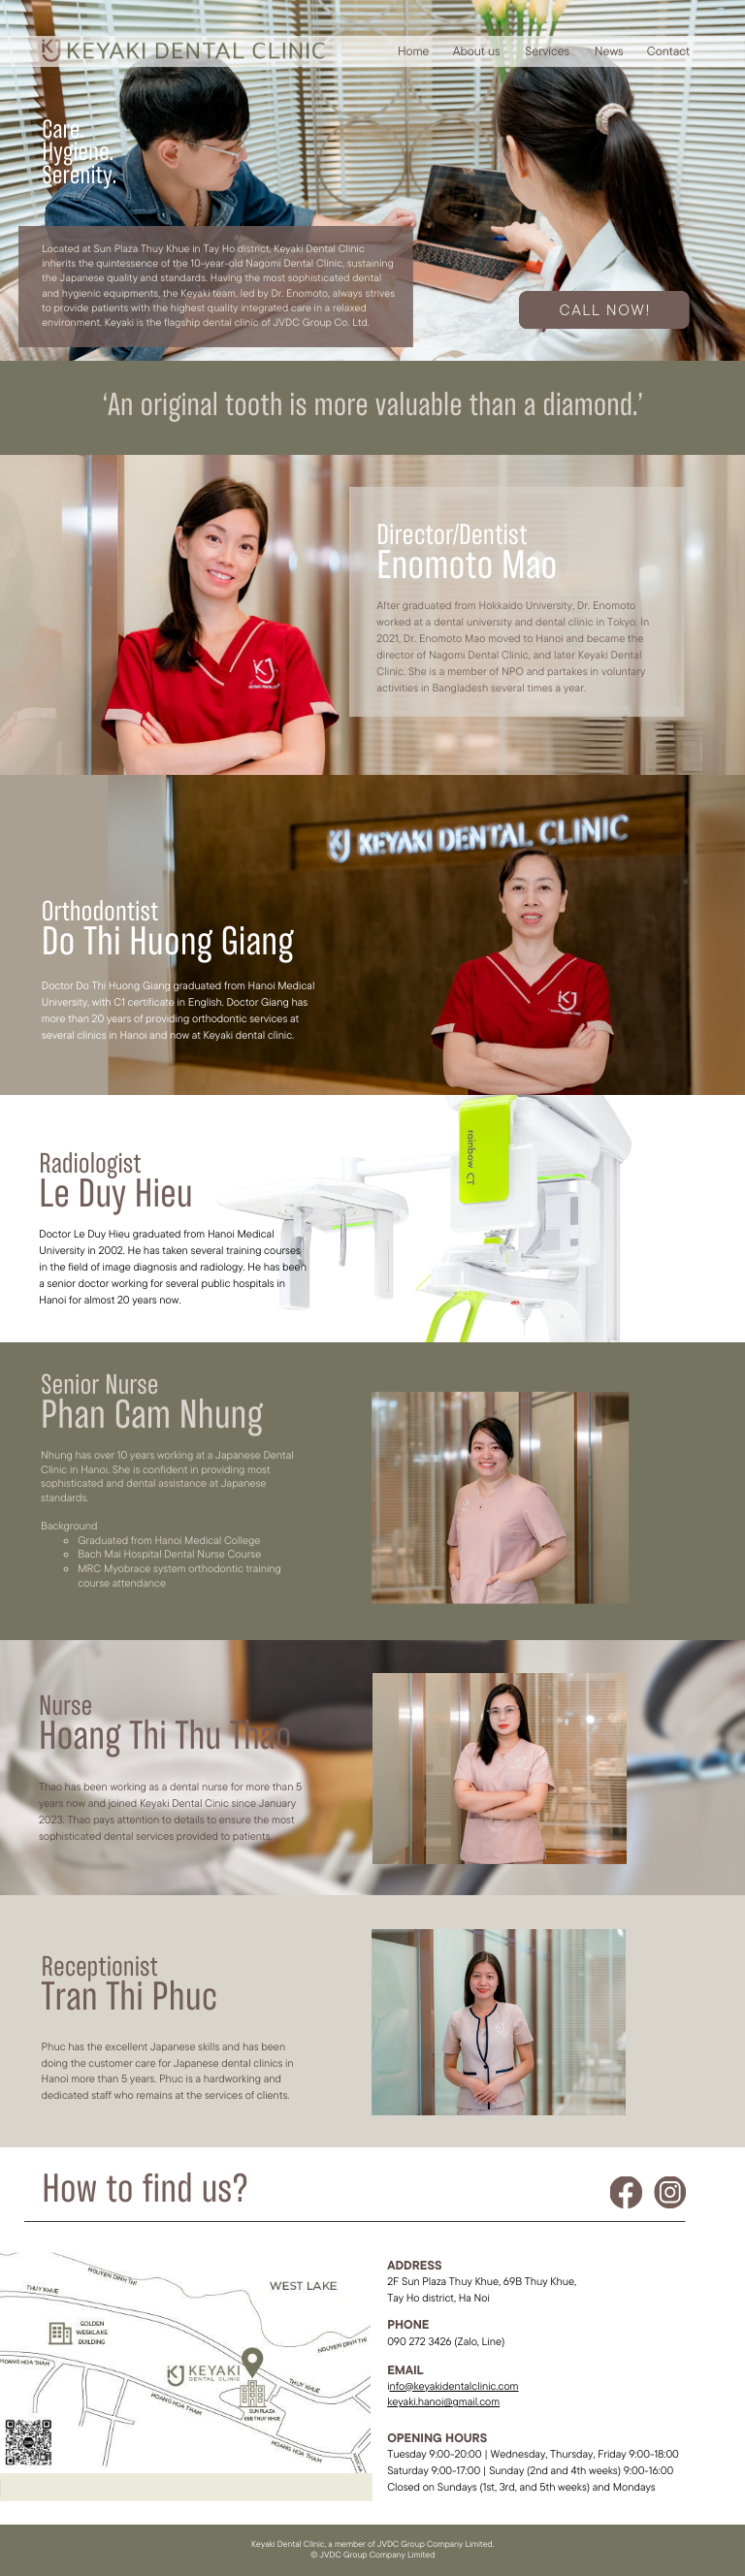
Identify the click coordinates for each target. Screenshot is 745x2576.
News (609, 51)
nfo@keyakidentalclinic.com (453, 2386)
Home (414, 51)
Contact (668, 51)
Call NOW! (606, 309)
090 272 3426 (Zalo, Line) (445, 2341)
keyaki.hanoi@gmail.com (443, 2401)
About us (477, 51)
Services (547, 51)
